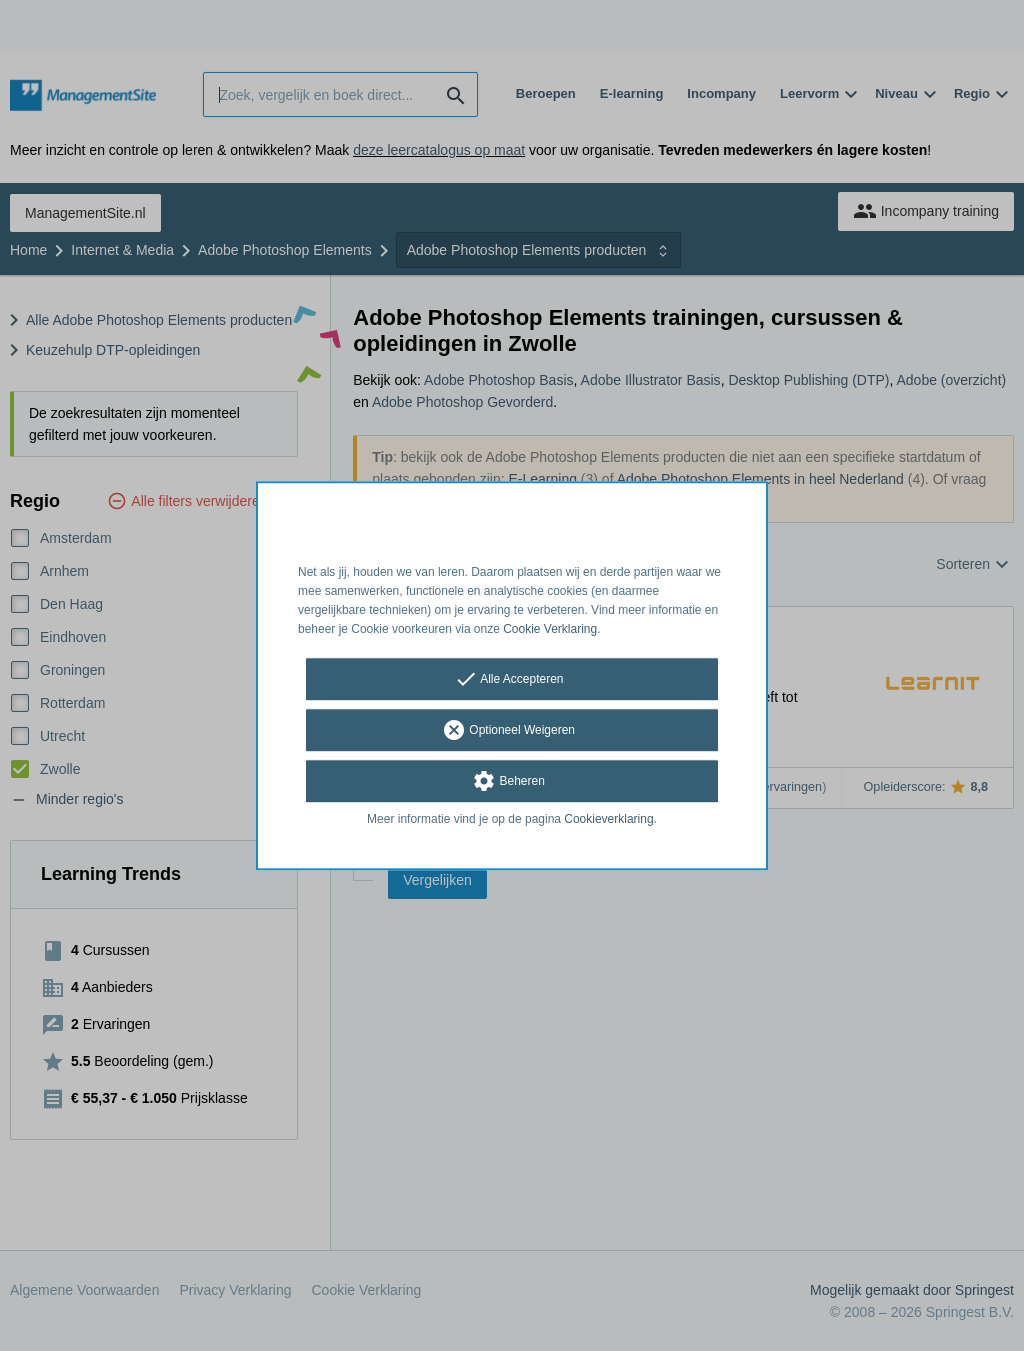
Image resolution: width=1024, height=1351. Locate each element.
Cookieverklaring (608, 820)
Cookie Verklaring (550, 629)
